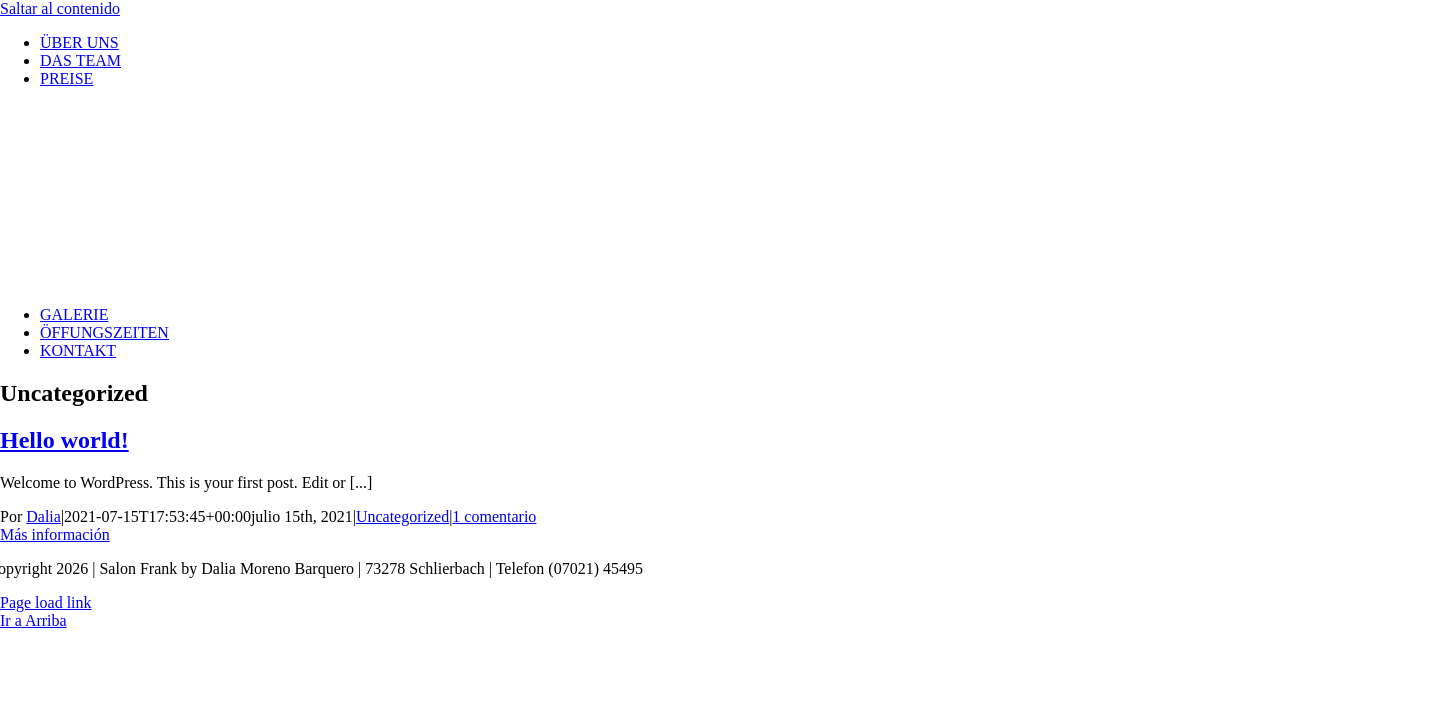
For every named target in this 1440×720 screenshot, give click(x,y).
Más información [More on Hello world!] (55, 534)
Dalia (43, 516)
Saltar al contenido (60, 8)
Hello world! (64, 440)
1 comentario (494, 516)
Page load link (46, 602)
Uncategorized (402, 516)
